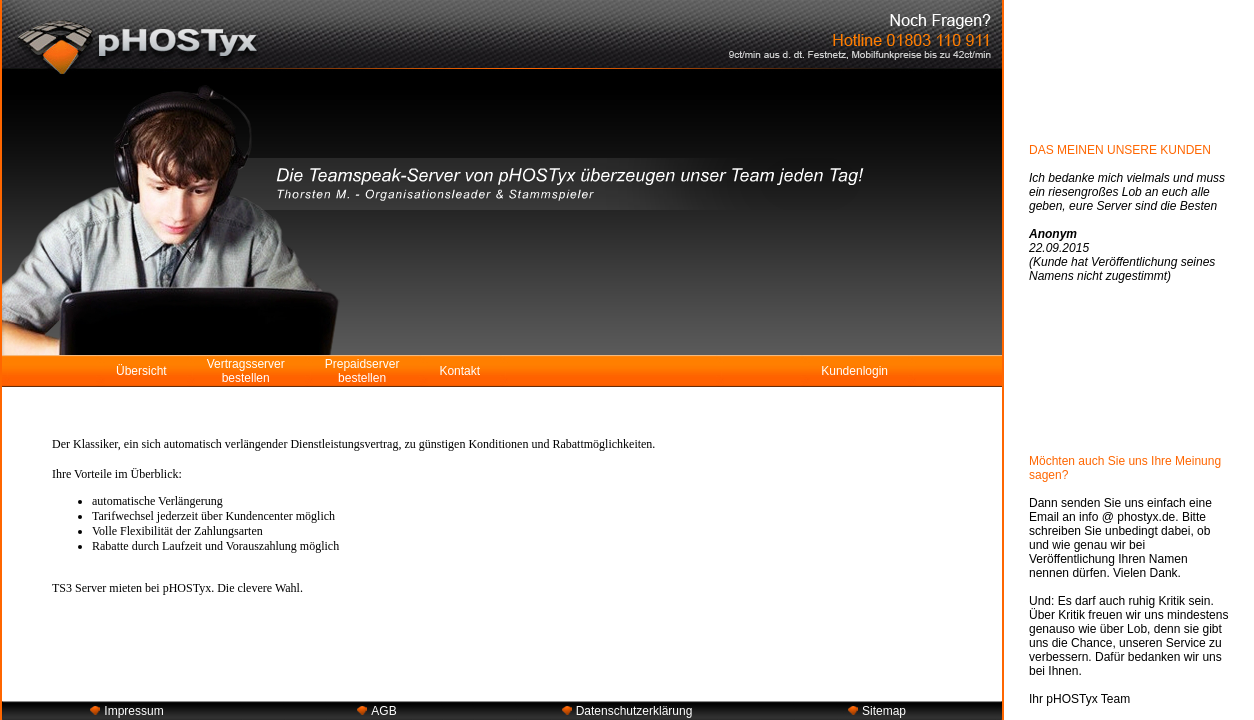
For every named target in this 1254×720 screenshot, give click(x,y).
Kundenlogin (854, 371)
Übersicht (141, 371)
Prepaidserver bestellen (362, 371)
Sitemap (884, 711)
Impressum (133, 711)
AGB (383, 711)
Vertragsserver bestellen (246, 371)
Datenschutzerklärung (634, 711)
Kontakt (459, 371)
